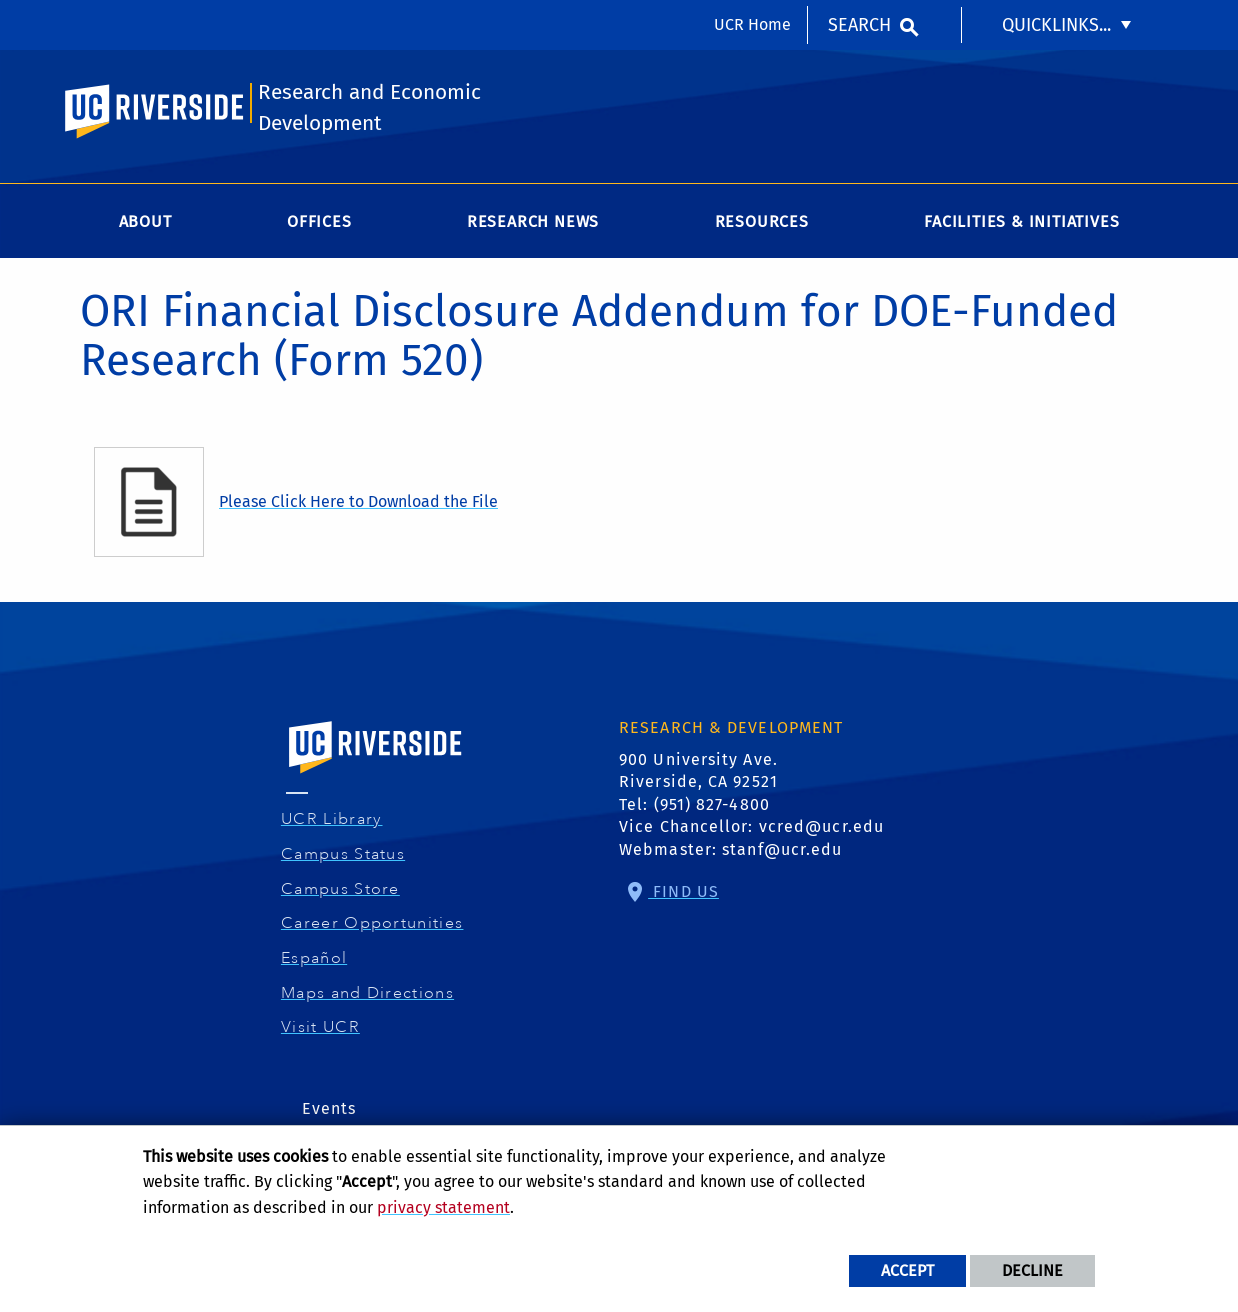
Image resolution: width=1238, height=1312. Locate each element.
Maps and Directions (370, 993)
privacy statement (443, 1207)
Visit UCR (323, 1027)
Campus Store (343, 889)
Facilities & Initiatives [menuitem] (1021, 221)
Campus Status (345, 854)
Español (316, 958)
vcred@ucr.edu (821, 826)
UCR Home (752, 24)
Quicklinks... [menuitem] (1056, 25)
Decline (1032, 1270)
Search (859, 25)
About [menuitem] (145, 221)
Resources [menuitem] (762, 221)
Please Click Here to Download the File (358, 501)
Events (329, 1108)
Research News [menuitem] (533, 221)
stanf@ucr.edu (782, 849)
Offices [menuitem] (319, 221)
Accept (907, 1270)
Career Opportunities (375, 923)
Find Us (683, 891)
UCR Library (334, 819)
